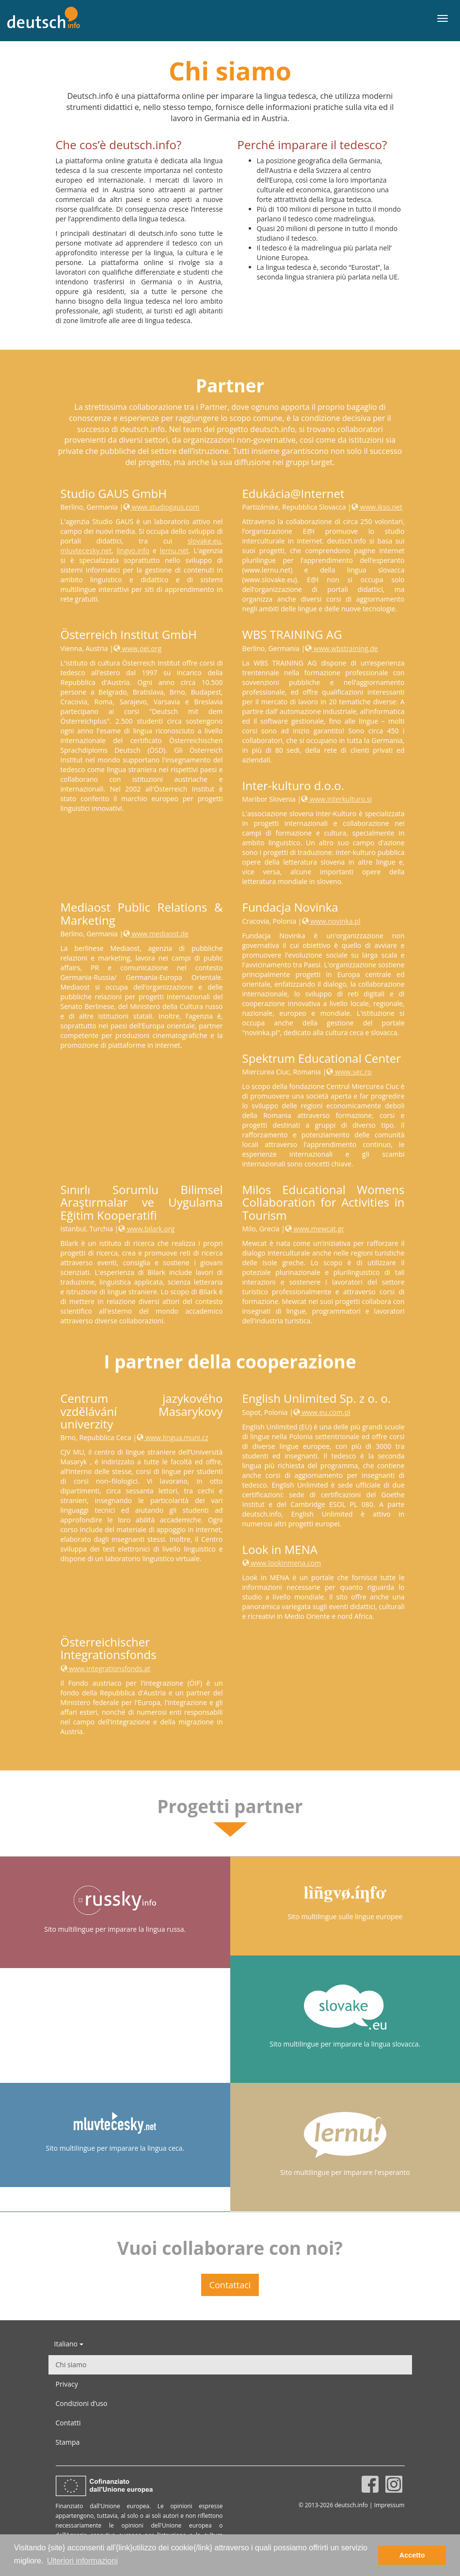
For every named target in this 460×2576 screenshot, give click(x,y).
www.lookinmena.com (281, 1562)
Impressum (389, 2505)
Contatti (68, 2422)
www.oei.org (137, 648)
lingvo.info (133, 550)
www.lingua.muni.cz (172, 1437)
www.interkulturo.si (336, 799)
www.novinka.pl (331, 921)
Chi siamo (71, 2364)
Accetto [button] (412, 2555)
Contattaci (230, 2285)
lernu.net (174, 550)
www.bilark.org (146, 1228)
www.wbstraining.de (341, 648)
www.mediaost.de (156, 933)
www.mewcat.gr (314, 1228)
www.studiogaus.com (161, 507)
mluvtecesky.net (86, 550)
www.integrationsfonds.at (106, 1668)
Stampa (68, 2442)
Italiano (68, 2343)
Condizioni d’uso (82, 2403)
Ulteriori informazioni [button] (82, 2561)
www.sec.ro (348, 1071)
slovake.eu (204, 540)
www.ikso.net (376, 507)
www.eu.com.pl (321, 1412)
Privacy (67, 2384)
